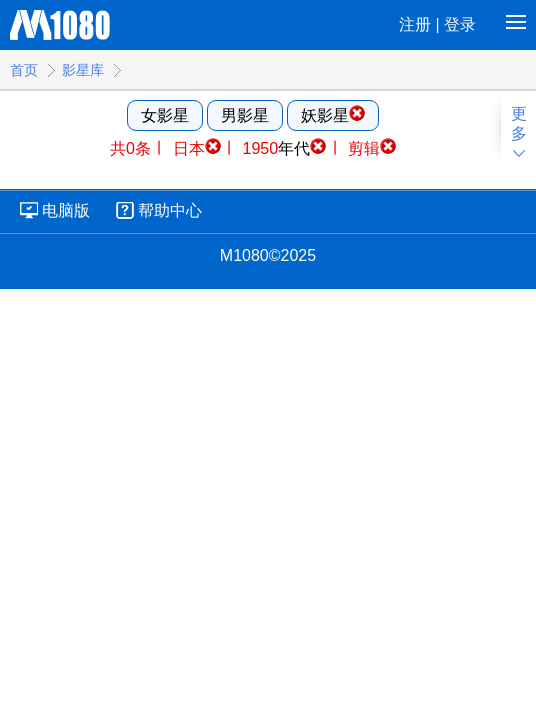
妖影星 (333, 114)
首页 (24, 70)
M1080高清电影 (60, 22)
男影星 (245, 115)
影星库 (83, 70)
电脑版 (66, 210)
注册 (415, 24)
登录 (460, 24)
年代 (285, 148)
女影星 (165, 115)
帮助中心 (170, 210)
